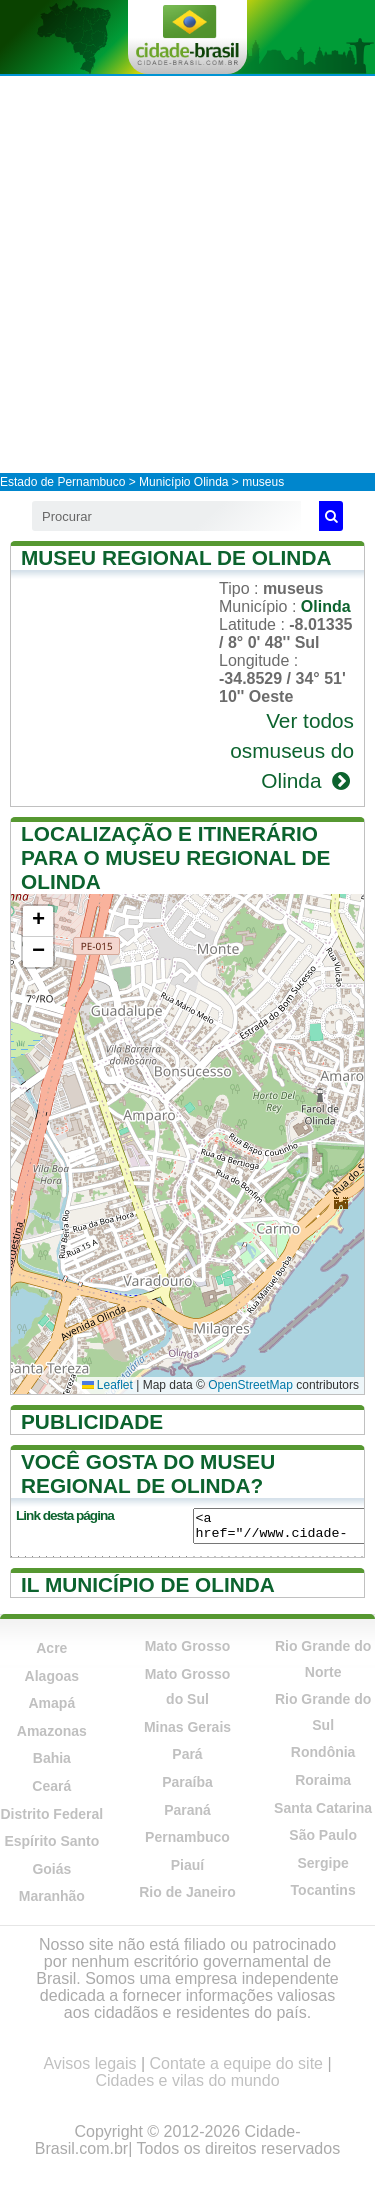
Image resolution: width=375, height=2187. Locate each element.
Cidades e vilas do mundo (187, 2080)
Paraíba (187, 1782)
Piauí (187, 1865)
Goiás (51, 1869)
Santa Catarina (323, 1808)
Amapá (51, 1703)
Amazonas (52, 1731)
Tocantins (323, 1890)
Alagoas (52, 1676)
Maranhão (52, 1896)
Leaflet (107, 1385)
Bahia (52, 1758)
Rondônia (323, 1752)
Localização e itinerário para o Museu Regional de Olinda (175, 857)
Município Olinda (183, 482)
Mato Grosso (188, 1646)
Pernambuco (187, 1837)
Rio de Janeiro (187, 1892)
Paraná (187, 1810)
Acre (51, 1648)
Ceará (51, 1786)
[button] (38, 921)
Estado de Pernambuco (62, 482)
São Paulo (323, 1835)
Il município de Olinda (148, 1584)
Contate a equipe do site (236, 2063)
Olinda (326, 606)
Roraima (323, 1780)
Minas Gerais (187, 1727)
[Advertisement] (187, 273)
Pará (187, 1754)
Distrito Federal (51, 1814)
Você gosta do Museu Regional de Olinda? (148, 1473)
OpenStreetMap (250, 1385)
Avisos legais (89, 2063)
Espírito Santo (51, 1841)
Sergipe (322, 1863)
